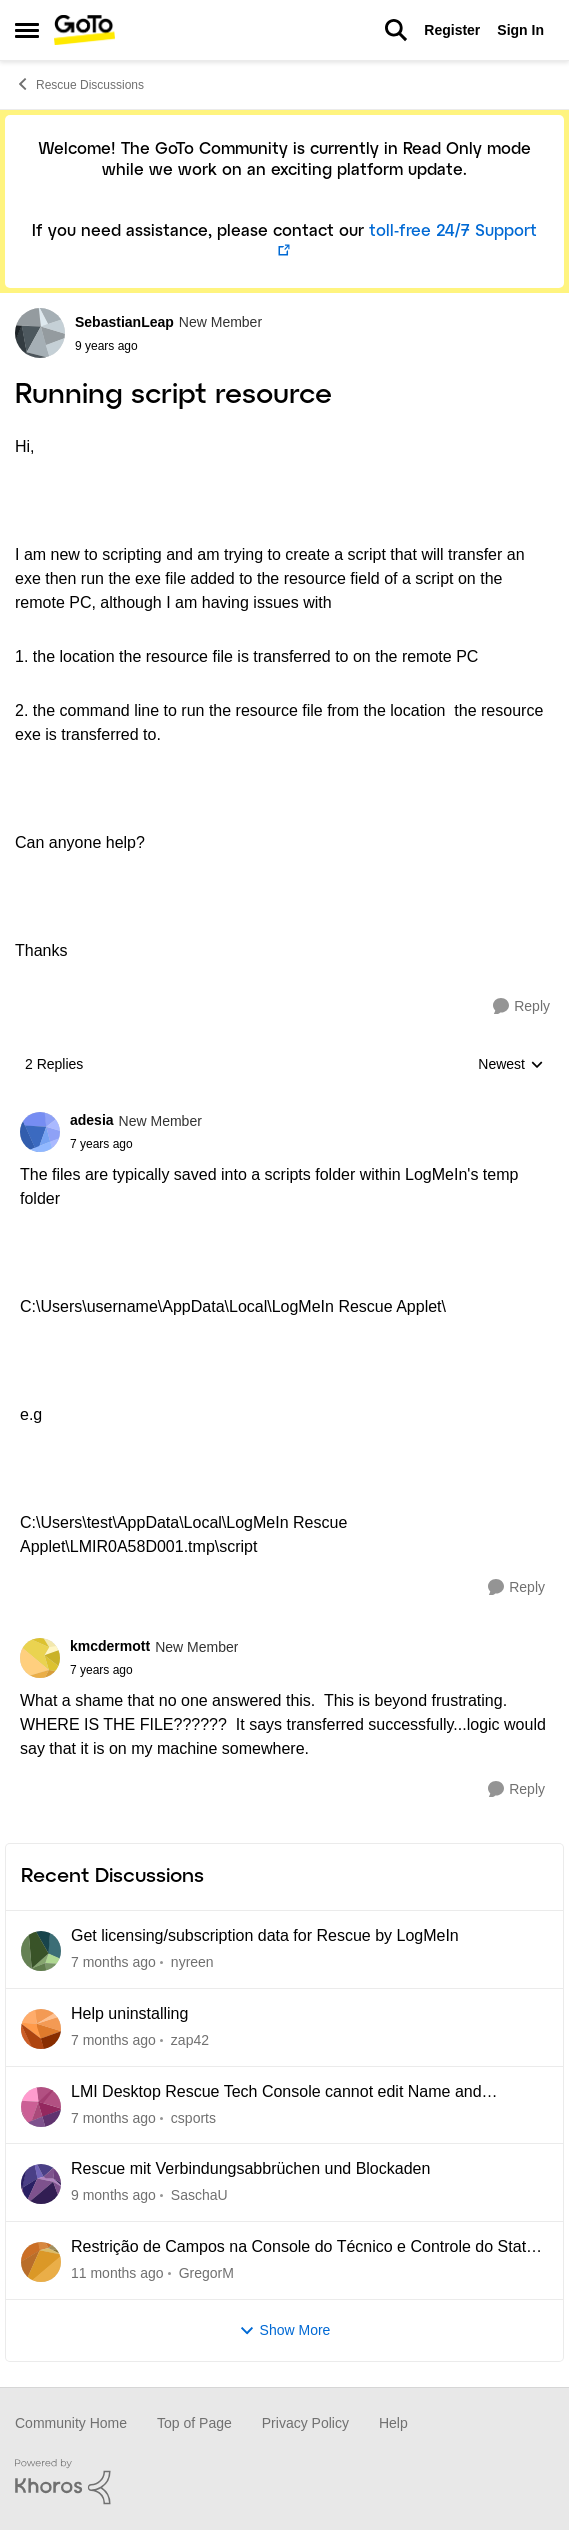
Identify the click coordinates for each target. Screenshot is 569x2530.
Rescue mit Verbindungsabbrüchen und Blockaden (250, 2168)
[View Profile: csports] (41, 2107)
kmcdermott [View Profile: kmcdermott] (110, 1646)
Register (452, 30)
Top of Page (194, 2423)
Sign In (520, 30)
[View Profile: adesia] (40, 1132)
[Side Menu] (27, 30)
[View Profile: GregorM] (41, 2262)
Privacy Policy (305, 2423)
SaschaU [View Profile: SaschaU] (199, 2195)
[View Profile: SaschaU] (41, 2184)
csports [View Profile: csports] (193, 2117)
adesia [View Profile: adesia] (92, 1120)
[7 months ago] (113, 1962)
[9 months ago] (113, 2195)
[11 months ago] (117, 2273)
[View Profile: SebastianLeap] (40, 333)
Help (393, 2423)
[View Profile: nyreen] (41, 1951)
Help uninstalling (129, 2013)
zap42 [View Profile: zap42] (190, 2040)
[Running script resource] (136, 1144)
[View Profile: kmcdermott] (40, 1658)
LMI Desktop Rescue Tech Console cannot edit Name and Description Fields (276, 2093)
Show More (285, 2330)
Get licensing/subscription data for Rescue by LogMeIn (265, 1935)
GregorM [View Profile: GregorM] (206, 2273)
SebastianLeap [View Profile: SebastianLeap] (124, 322)
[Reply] (521, 1006)
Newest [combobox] (511, 1065)
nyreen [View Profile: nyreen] (192, 1962)
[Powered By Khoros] (284, 2482)
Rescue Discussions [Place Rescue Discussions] (79, 84)
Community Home (71, 2423)
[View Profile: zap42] (41, 2029)
